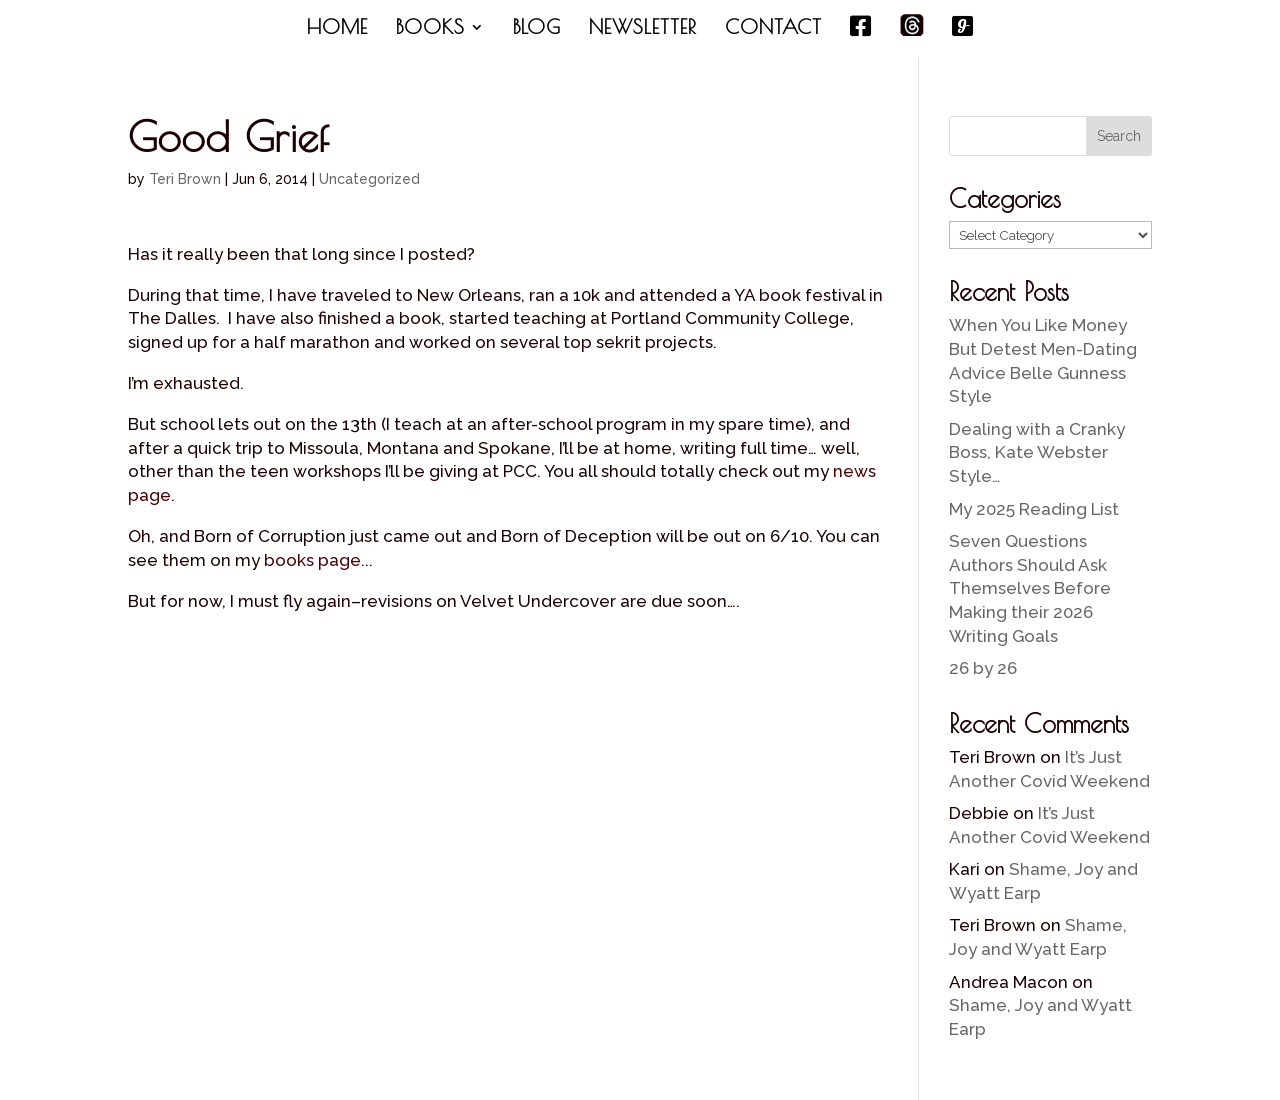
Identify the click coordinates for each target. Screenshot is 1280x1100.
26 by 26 (983, 668)
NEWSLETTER (643, 29)
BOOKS (430, 29)
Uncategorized (369, 179)
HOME (337, 29)
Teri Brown (185, 179)
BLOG (537, 29)
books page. (314, 560)
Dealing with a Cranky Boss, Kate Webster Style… (1037, 453)
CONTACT (773, 29)
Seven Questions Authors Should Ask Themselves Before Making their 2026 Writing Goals (1030, 588)
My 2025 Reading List (1034, 509)
